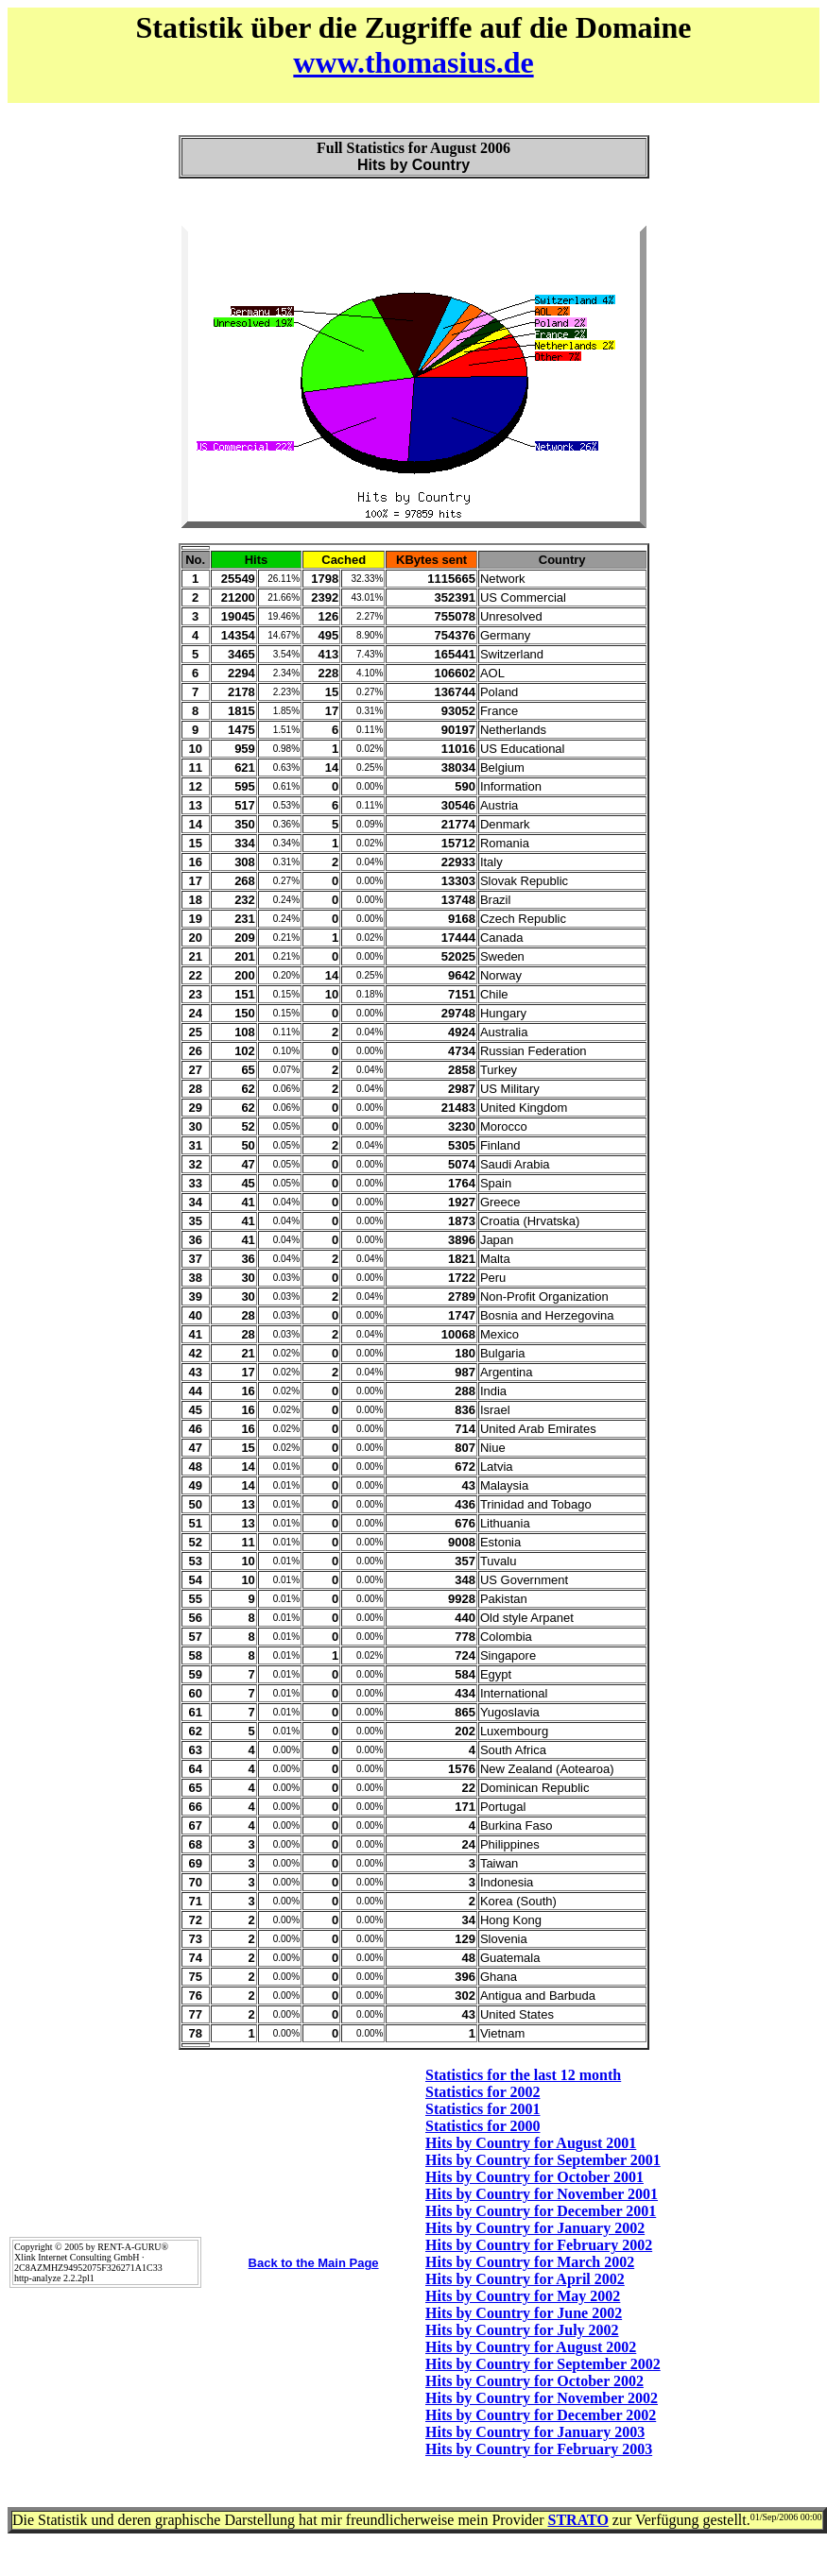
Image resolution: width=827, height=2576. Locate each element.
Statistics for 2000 (482, 2126)
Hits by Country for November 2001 (541, 2194)
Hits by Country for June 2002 (523, 2313)
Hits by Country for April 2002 (525, 2279)
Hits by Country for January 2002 (535, 2228)
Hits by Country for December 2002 (540, 2415)
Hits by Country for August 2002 (530, 2347)
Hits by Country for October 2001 (534, 2177)
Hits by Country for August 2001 (530, 2143)
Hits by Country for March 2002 (529, 2262)
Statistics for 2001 (482, 2109)
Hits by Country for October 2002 (534, 2381)
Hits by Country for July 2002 (522, 2330)
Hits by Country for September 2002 (543, 2364)
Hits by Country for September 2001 (543, 2160)
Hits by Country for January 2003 (535, 2432)
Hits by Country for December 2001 (540, 2211)
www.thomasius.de (413, 62)
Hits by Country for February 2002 (538, 2245)
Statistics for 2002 (482, 2092)
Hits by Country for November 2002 (541, 2398)
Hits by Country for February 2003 (538, 2449)
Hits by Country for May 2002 (522, 2296)
